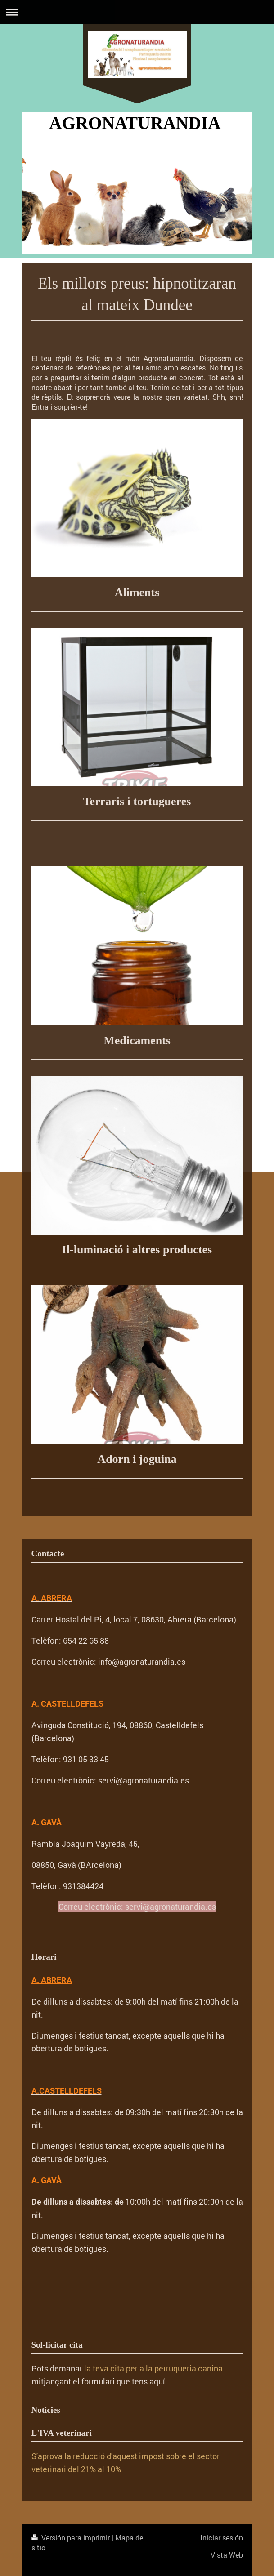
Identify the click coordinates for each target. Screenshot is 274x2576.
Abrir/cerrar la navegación (137, 12)
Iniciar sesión (221, 2537)
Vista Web (227, 2554)
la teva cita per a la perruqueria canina (153, 2368)
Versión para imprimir (71, 2537)
